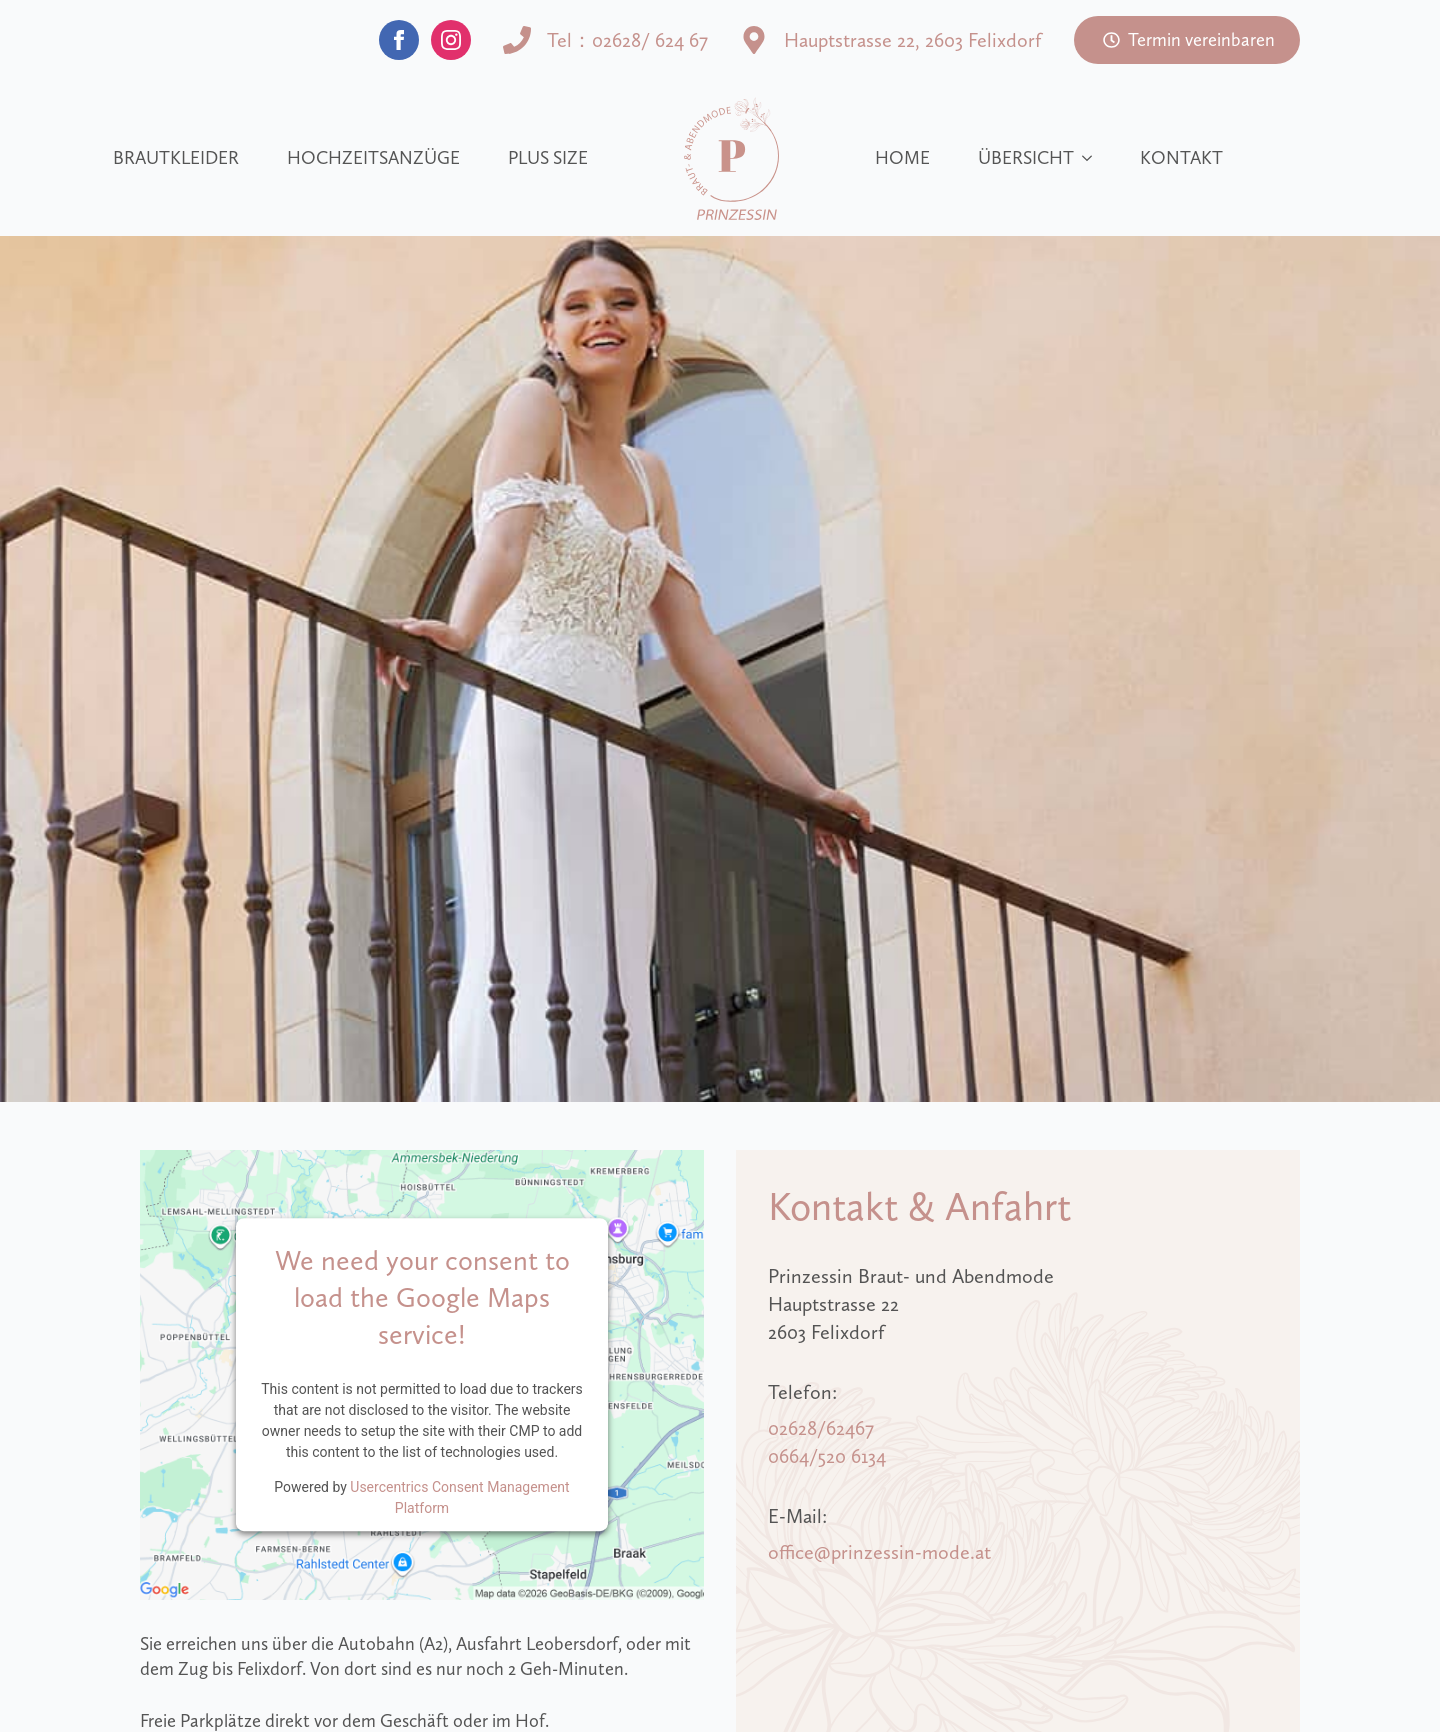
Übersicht (1026, 158)
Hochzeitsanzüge (373, 158)
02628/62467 (821, 1428)
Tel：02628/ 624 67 (627, 40)
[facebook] (399, 40)
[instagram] (451, 40)
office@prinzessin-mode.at (879, 1552)
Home (902, 158)
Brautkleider (176, 158)
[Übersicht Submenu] (1091, 158)
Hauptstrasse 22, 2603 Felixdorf (913, 40)
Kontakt (1181, 158)
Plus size (548, 158)
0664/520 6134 (827, 1456)
